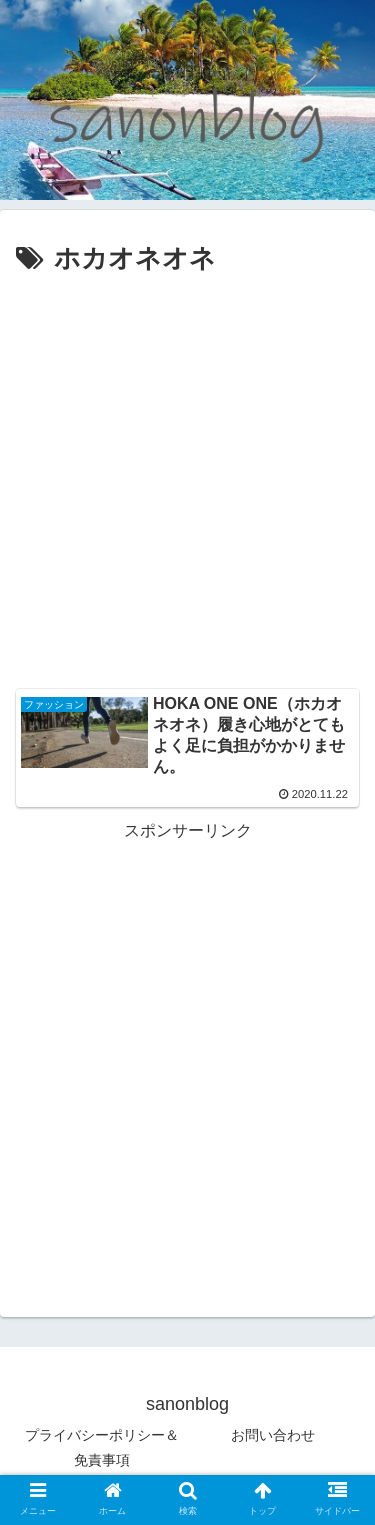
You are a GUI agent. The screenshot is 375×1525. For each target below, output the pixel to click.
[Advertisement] (187, 479)
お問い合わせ (273, 1435)
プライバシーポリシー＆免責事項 (102, 1447)
